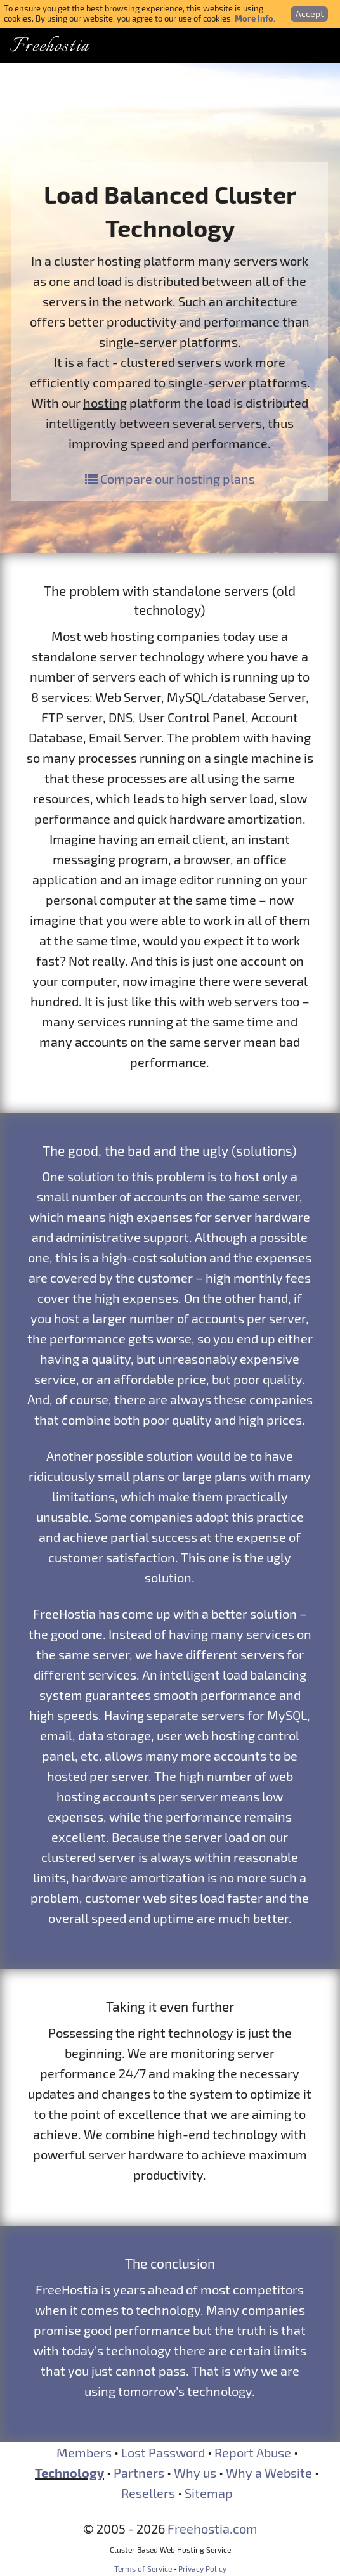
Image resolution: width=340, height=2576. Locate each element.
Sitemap (209, 2493)
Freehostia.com (212, 2528)
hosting (105, 402)
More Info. (255, 18)
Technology (69, 2472)
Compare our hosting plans (170, 478)
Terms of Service (143, 2568)
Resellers (148, 2493)
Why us (195, 2472)
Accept (310, 13)
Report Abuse (252, 2452)
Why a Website (269, 2472)
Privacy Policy (202, 2568)
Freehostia (49, 46)
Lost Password (163, 2452)
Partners (139, 2472)
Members (84, 2452)
